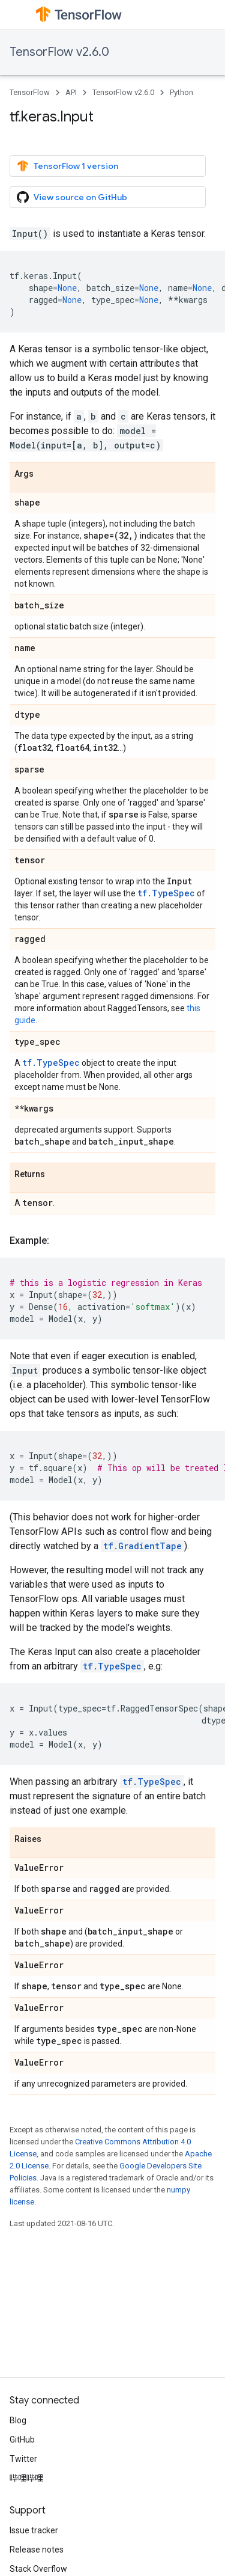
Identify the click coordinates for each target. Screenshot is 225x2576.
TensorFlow (30, 92)
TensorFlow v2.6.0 (59, 52)
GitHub (22, 2439)
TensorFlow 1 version (67, 166)
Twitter (23, 2459)
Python (181, 92)
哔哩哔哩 (26, 2478)
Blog (18, 2420)
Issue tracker (34, 2530)
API (71, 92)
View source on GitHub (72, 197)
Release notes (37, 2549)
